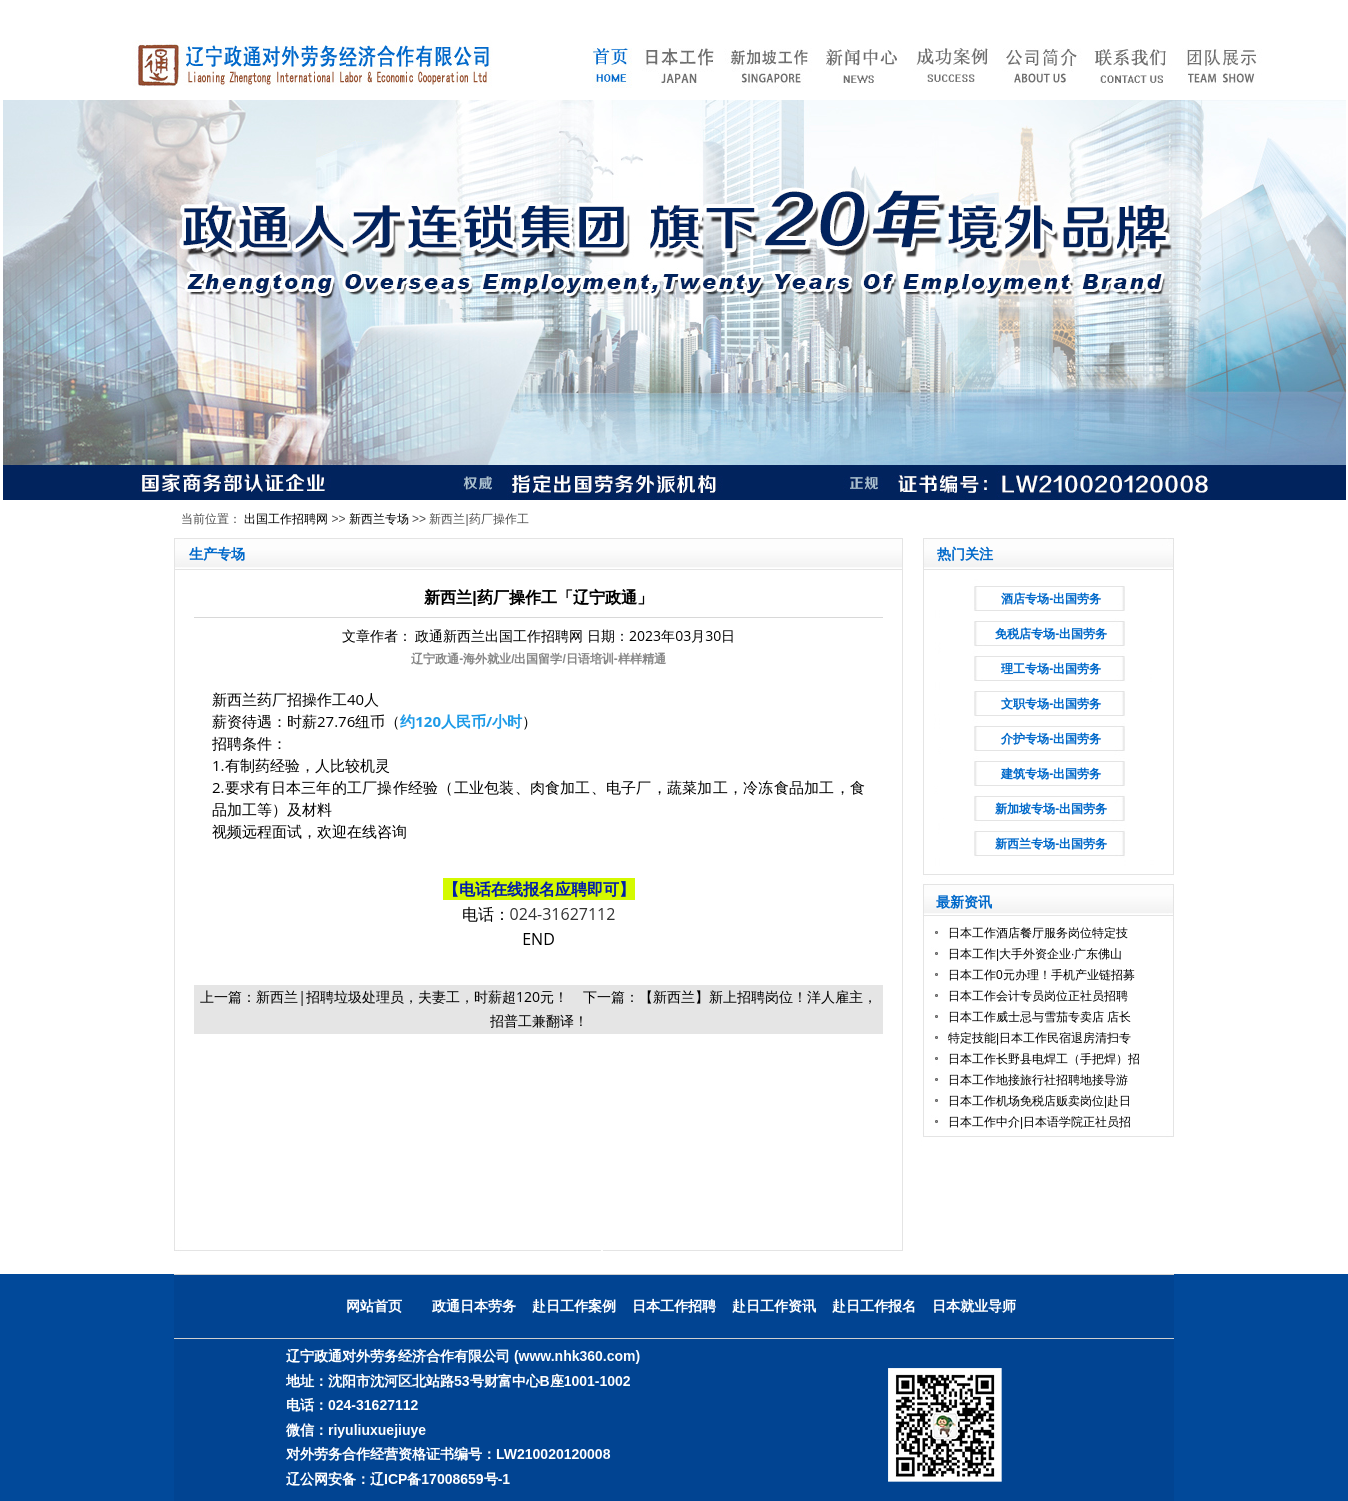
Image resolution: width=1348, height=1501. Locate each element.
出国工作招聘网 (286, 519)
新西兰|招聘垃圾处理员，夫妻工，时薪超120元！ (412, 996)
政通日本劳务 (474, 1306)
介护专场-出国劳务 (1051, 739)
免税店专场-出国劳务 (1051, 634)
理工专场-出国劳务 (1051, 669)
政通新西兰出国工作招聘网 (499, 635)
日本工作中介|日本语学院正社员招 (1039, 1122)
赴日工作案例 (574, 1306)
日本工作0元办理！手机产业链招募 (1041, 975)
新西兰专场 (379, 519)
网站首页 (374, 1306)
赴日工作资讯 (774, 1306)
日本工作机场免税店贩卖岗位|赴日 (1039, 1101)
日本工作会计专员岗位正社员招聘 (1038, 996)
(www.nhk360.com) (577, 1356)
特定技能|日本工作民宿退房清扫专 (1039, 1038)
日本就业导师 (974, 1306)
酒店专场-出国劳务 (1051, 599)
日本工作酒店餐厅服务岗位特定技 (1038, 933)
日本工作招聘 (674, 1306)
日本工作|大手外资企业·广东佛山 (1035, 954)
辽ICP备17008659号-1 (440, 1479)
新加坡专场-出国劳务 (1051, 809)
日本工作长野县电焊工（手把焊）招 (1044, 1059)
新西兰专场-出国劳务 (1051, 844)
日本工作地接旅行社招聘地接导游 (1038, 1080)
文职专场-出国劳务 (1051, 704)
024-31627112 (563, 914)
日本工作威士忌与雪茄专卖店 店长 (1039, 1017)
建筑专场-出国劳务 (1051, 774)
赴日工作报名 (874, 1306)
